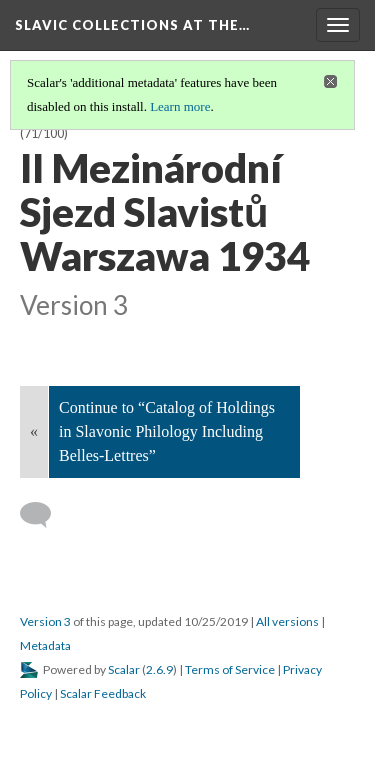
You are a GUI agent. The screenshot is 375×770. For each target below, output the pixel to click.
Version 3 (45, 621)
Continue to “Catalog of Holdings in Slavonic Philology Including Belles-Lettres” (167, 431)
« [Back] (34, 431)
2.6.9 (159, 669)
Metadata (45, 645)
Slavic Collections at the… (132, 25)
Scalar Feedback (103, 693)
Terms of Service (230, 669)
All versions (287, 621)
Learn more (180, 106)
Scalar (124, 669)
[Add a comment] (44, 515)
